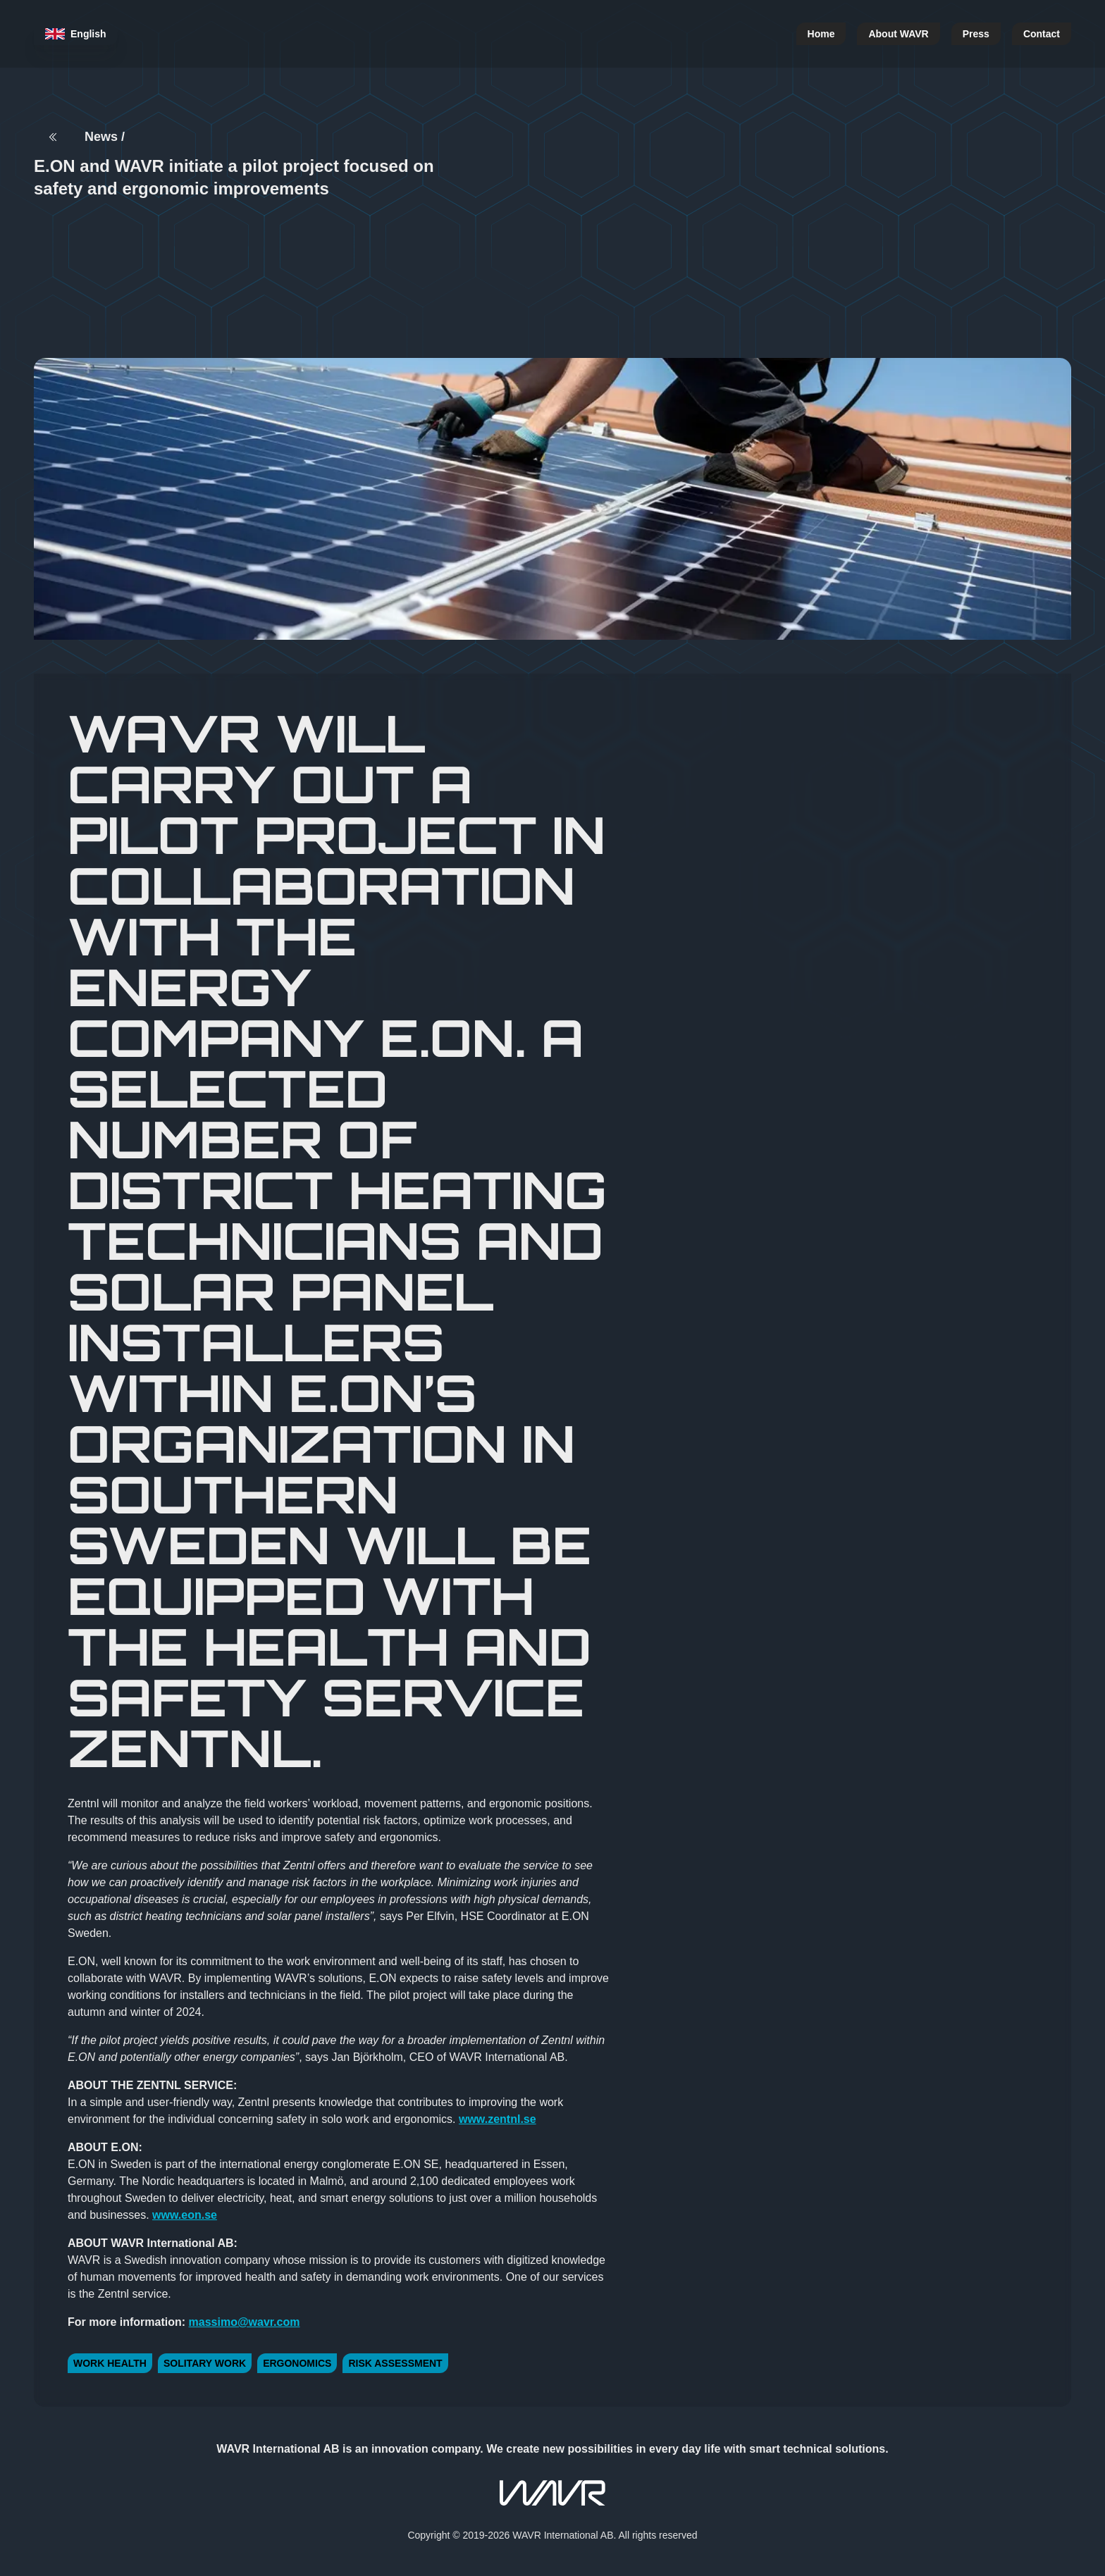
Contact (1041, 33)
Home (821, 33)
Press (976, 33)
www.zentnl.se (497, 2119)
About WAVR (898, 33)
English (75, 33)
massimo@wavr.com (244, 2322)
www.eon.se (184, 2215)
